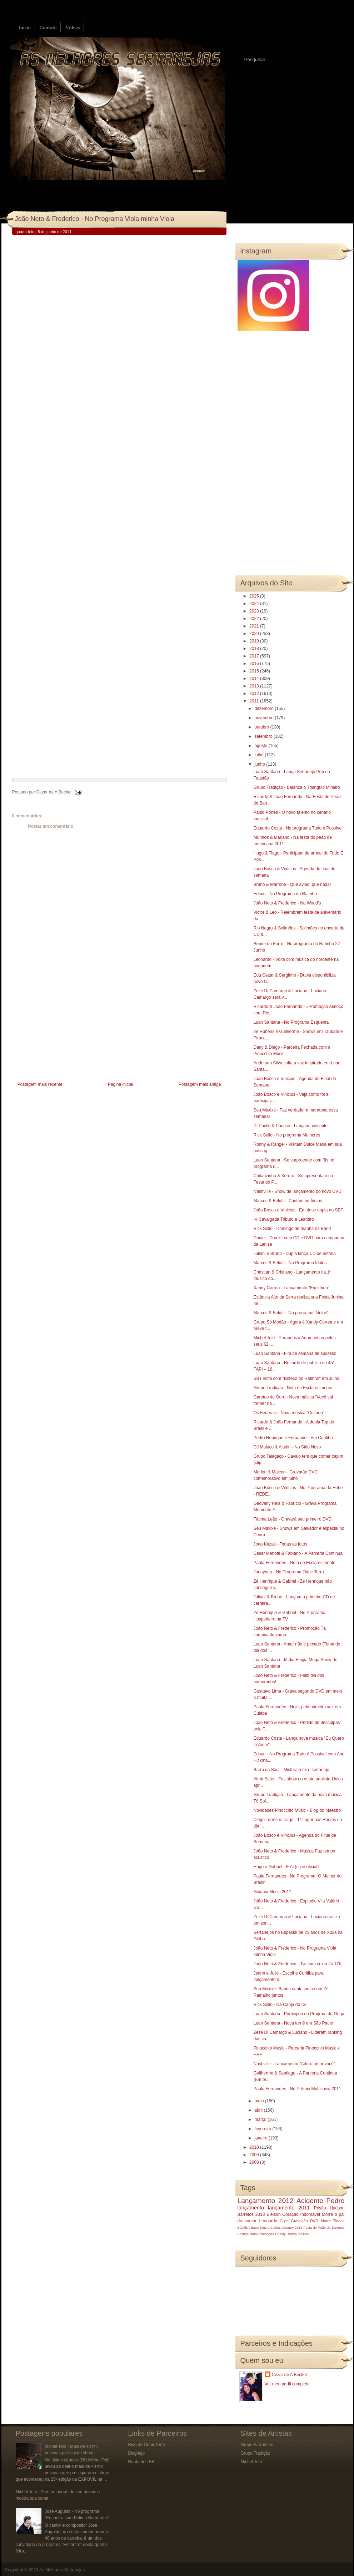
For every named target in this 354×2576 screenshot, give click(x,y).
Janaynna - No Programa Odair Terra (288, 1571)
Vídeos (72, 27)
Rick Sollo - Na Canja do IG (279, 2004)
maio (259, 2100)
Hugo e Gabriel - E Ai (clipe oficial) (286, 1866)
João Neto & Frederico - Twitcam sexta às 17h (297, 1963)
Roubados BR (141, 2461)
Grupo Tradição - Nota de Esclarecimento (292, 1387)
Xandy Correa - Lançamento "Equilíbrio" (291, 1287)
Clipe (284, 2221)
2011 (254, 701)
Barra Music (260, 2227)
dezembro (264, 708)
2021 (254, 626)
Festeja (243, 2234)
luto (306, 2234)
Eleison (273, 2214)
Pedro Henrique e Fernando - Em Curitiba (293, 1437)
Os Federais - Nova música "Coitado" (288, 1412)
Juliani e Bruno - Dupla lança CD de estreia (294, 1253)
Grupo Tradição (255, 2453)
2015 (254, 671)
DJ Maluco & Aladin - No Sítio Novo (287, 1447)
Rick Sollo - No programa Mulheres (286, 1135)
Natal (254, 2234)
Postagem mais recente (40, 1084)
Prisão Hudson (329, 2208)
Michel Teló (251, 2461)
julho (259, 754)
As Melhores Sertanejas (62, 2569)
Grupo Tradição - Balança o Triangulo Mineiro (296, 787)
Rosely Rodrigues (288, 2234)
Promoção (266, 2234)
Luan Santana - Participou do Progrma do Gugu (298, 2013)
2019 (254, 641)
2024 (254, 603)
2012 (254, 693)
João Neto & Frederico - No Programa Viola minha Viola (95, 218)
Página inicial (120, 1084)
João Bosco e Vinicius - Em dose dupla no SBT (298, 1210)
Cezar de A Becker (289, 2374)
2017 (254, 656)
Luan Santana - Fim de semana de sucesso (294, 1353)
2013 (254, 686)
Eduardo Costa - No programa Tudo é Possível (297, 828)
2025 (254, 596)
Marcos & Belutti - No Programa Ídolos (289, 1262)
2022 (254, 618)
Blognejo (136, 2453)
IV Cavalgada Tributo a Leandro (283, 1219)
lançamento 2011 (289, 2207)
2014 (254, 678)
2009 (254, 2154)
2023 (254, 611)
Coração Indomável (301, 2214)
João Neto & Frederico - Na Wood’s (287, 903)
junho (260, 764)
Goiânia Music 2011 (272, 1891)
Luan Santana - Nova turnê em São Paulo (293, 2023)
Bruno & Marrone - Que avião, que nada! (292, 884)
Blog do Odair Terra (146, 2444)
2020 (254, 633)
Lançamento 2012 (266, 2200)
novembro (264, 717)
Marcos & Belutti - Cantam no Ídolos (287, 1200)
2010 (254, 2147)
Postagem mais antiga (200, 1084)
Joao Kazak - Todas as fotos (280, 1544)
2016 (254, 663)
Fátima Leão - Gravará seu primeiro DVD (292, 1519)
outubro (262, 727)
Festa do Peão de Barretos (323, 2227)
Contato (47, 27)
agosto (261, 745)
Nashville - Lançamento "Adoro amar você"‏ (294, 2063)
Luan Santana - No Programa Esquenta (291, 1022)
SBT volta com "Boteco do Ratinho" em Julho (296, 1378)
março (261, 2119)
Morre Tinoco (333, 2221)
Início (25, 27)
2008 (254, 2162)
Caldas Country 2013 (286, 2227)
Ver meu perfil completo (287, 2383)
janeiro (261, 2138)
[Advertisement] (65, 1030)
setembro (263, 736)
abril (259, 2110)
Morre (327, 2214)
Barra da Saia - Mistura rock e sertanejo (291, 1769)
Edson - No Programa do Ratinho (284, 893)
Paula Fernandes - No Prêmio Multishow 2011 (297, 2088)
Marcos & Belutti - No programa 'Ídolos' (290, 1312)
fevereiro (263, 2128)
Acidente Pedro (320, 2200)
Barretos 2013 (251, 2214)
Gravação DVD (304, 2221)
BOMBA (244, 2227)
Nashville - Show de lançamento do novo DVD (297, 1191)
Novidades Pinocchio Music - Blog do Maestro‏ (297, 1810)
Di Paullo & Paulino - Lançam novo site (290, 1125)
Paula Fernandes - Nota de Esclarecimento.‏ (294, 1562)
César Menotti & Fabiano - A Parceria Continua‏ (297, 1553)
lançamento (251, 2207)
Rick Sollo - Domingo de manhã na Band (292, 1228)
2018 (254, 648)
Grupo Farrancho (257, 2444)
